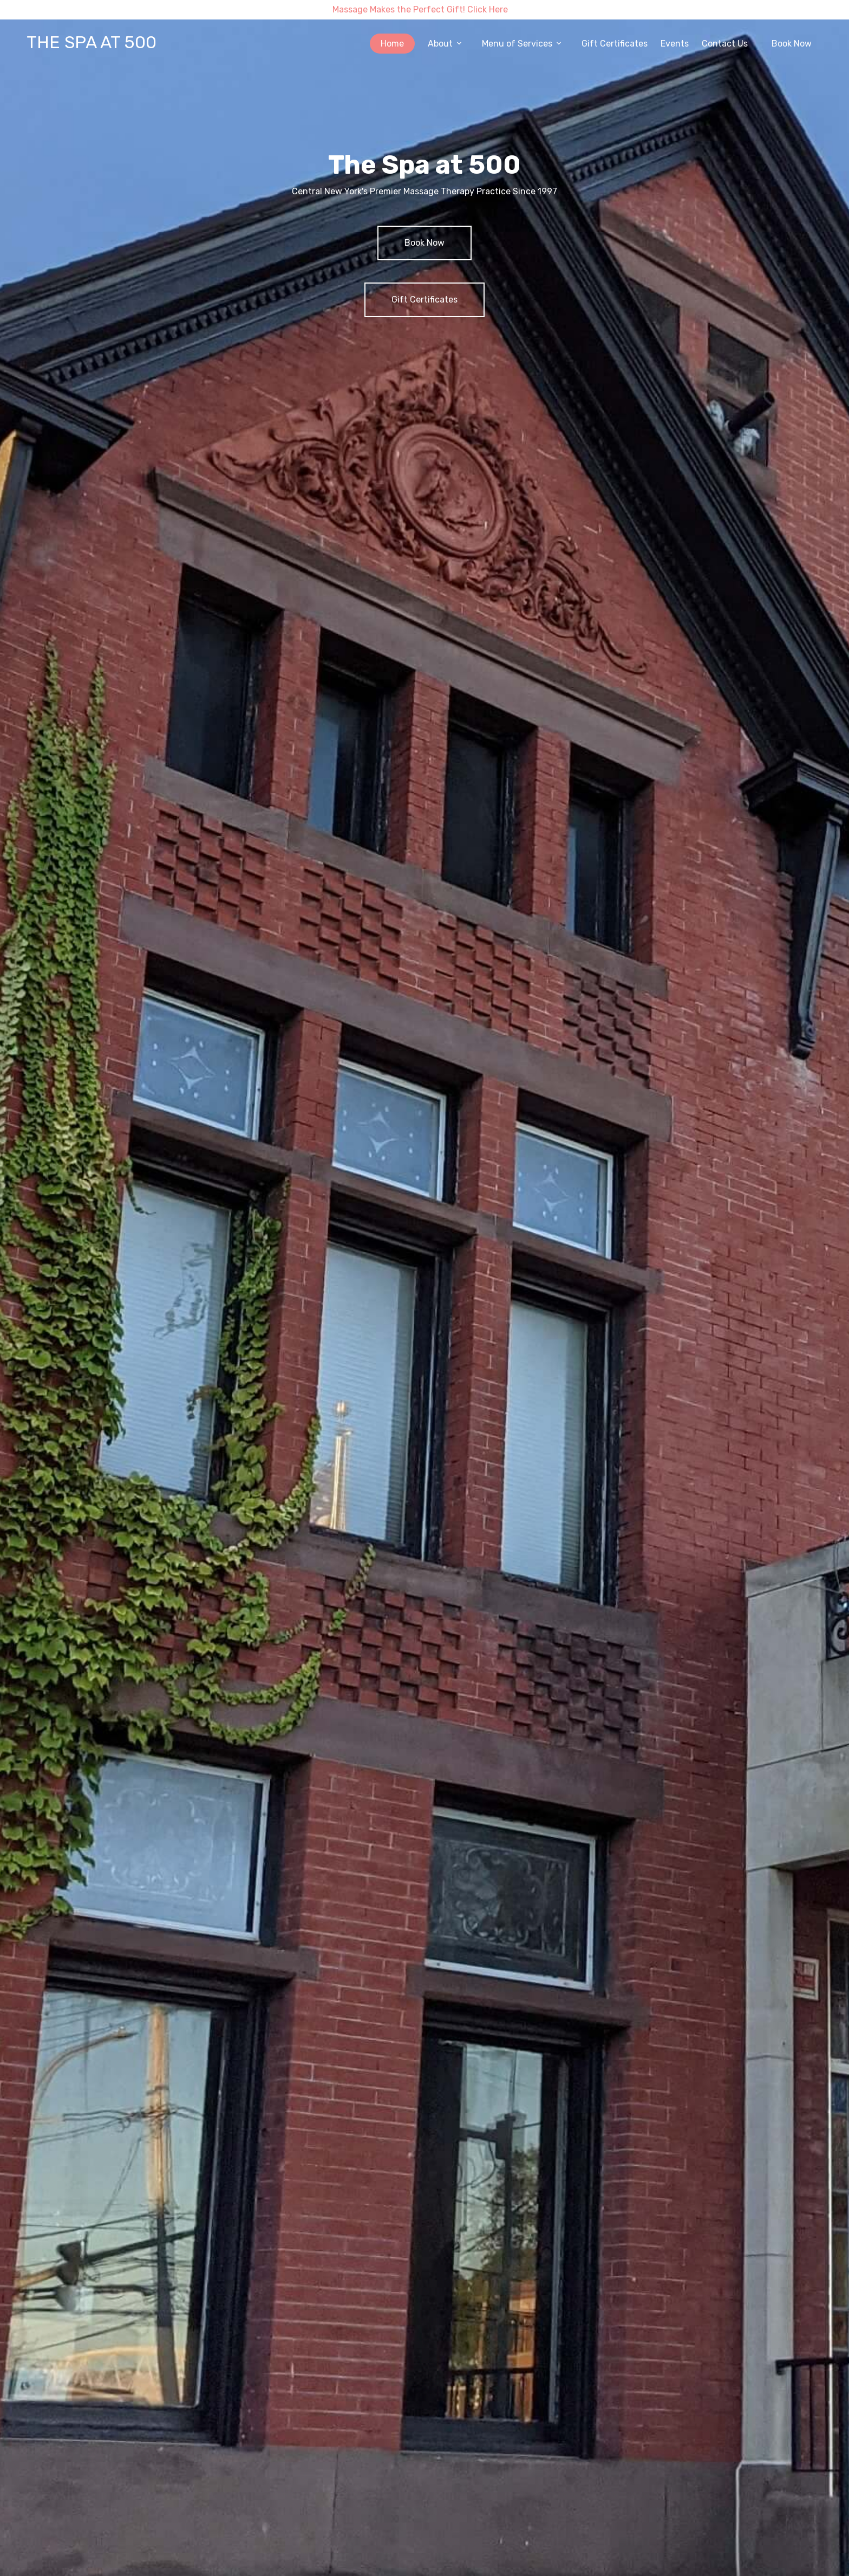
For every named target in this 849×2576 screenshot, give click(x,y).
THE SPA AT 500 (91, 42)
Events (675, 43)
